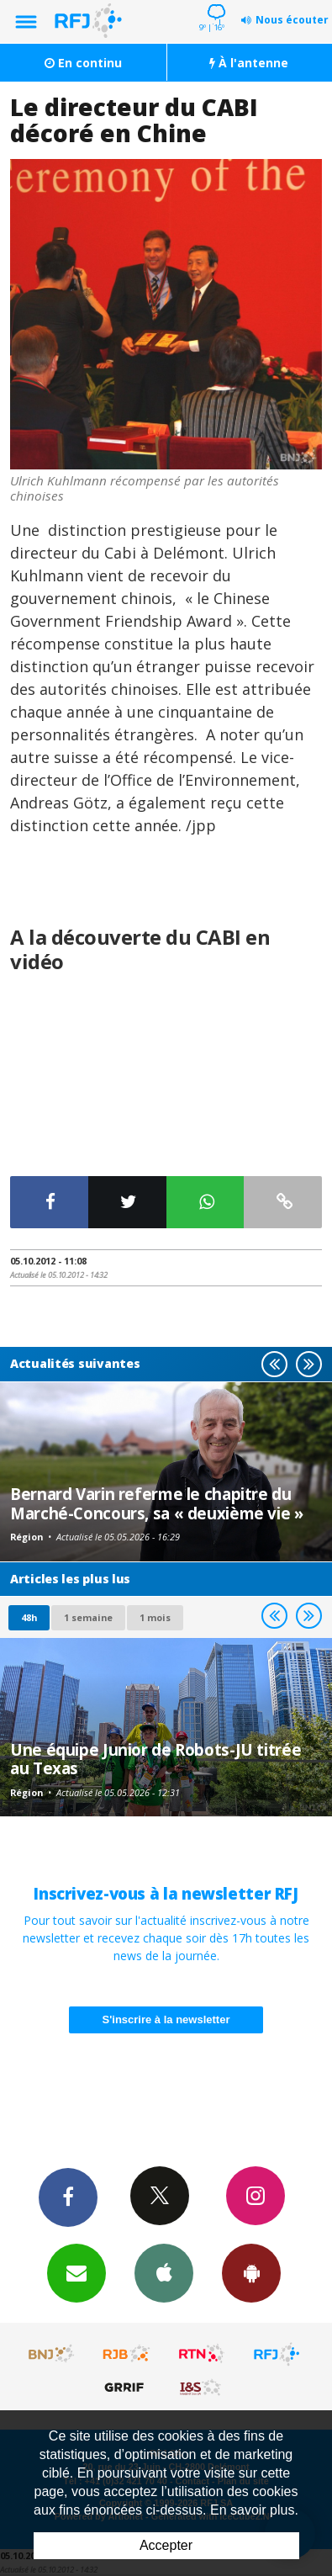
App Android (251, 2272)
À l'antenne (248, 63)
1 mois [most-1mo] (155, 1617)
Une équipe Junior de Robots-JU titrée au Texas (155, 1758)
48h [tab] (29, 1617)
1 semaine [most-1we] (88, 1617)
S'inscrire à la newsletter (166, 2019)
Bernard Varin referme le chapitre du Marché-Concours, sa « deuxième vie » (156, 1503)
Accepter (166, 2545)
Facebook (68, 2196)
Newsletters (76, 2272)
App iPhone (163, 2272)
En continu (83, 63)
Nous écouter (292, 20)
